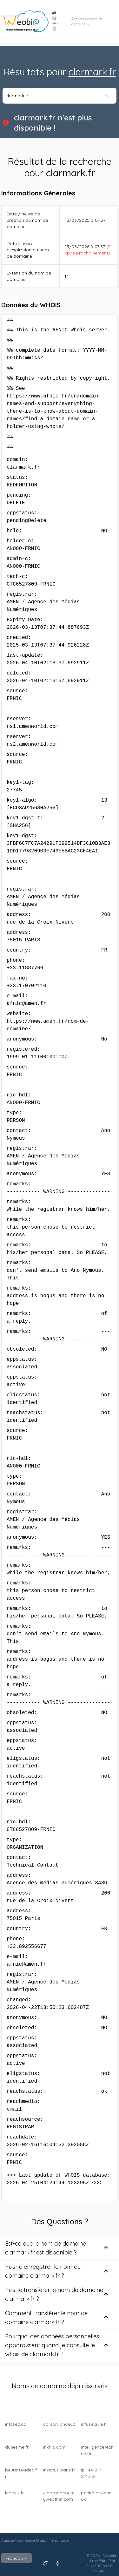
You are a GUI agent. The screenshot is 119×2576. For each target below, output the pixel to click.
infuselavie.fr (94, 2424)
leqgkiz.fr (14, 2493)
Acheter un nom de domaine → (86, 22)
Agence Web (12, 2540)
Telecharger (60, 2540)
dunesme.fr (17, 2447)
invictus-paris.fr (59, 2470)
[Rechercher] (110, 95)
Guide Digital (36, 2540)
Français (16, 2558)
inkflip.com (54, 2447)
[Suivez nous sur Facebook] (58, 2563)
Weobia (109, 2555)
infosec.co (15, 2424)
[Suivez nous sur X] (45, 2563)
